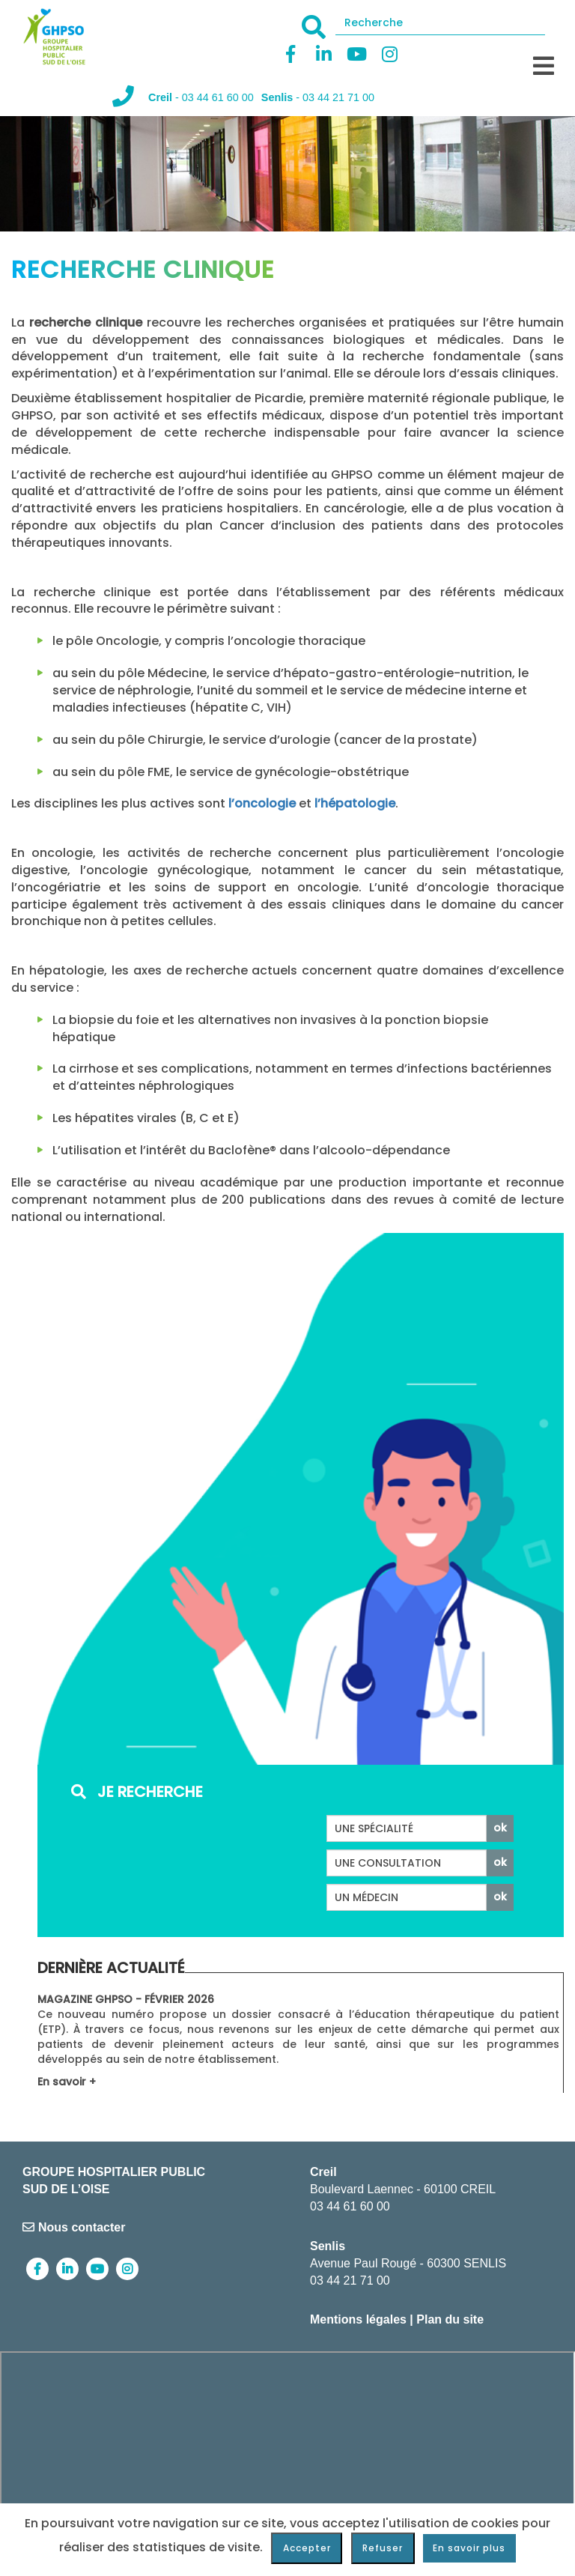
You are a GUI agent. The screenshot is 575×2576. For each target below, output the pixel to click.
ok (500, 1827)
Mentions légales (358, 2319)
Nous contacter (73, 2227)
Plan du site (450, 2319)
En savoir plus (469, 2548)
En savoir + (66, 2081)
